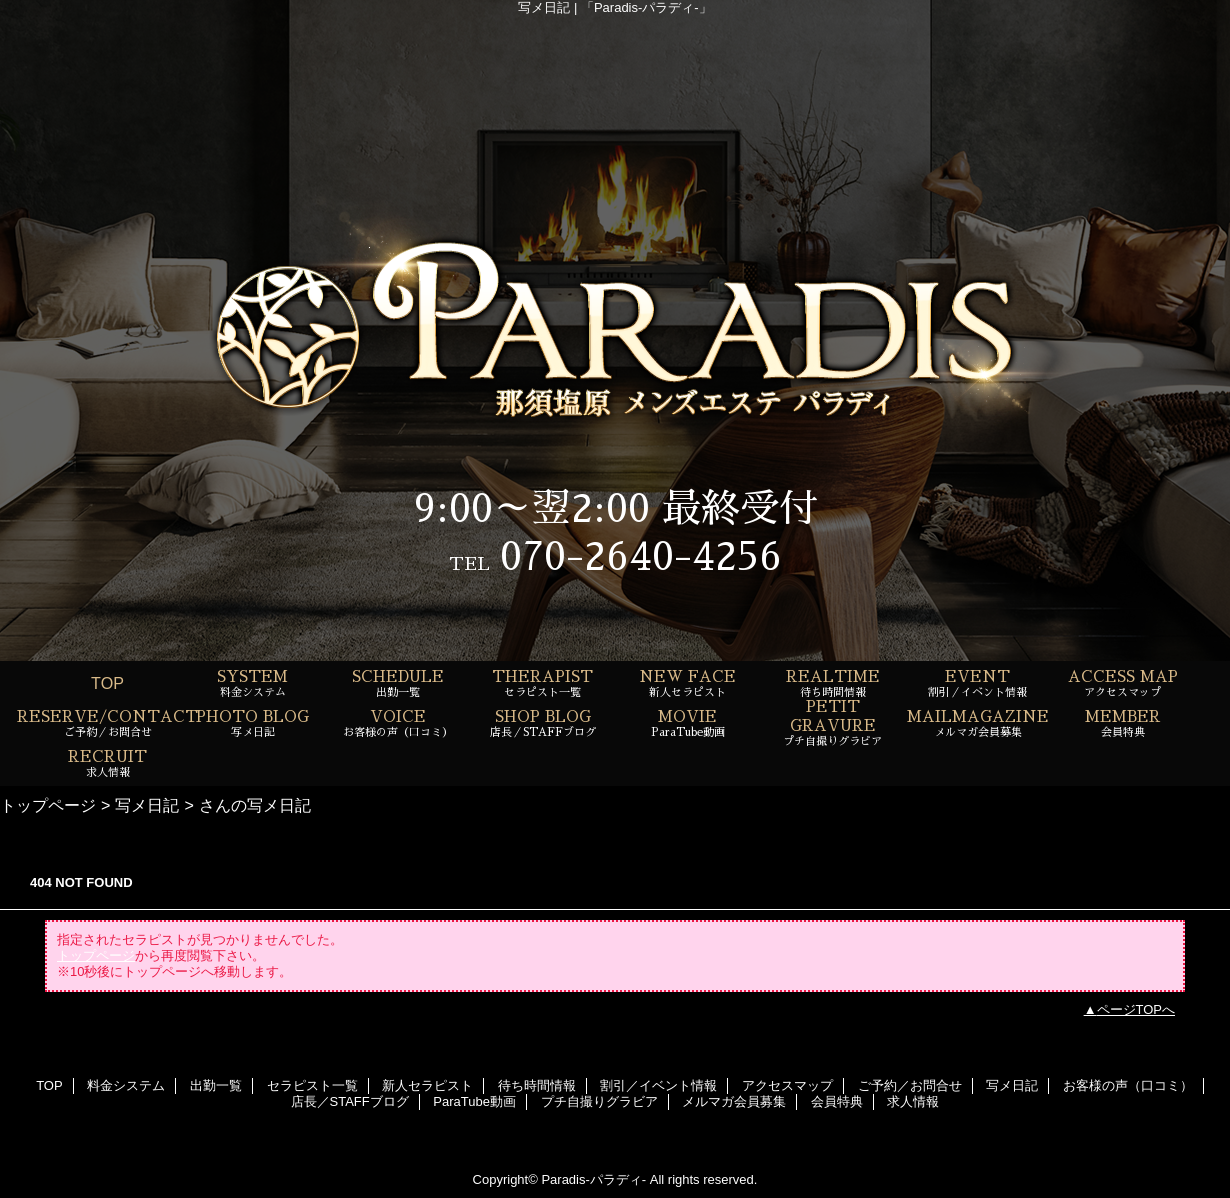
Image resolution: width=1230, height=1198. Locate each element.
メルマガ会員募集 (734, 1101)
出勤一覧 (216, 1085)
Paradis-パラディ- (593, 1179)
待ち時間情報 (537, 1085)
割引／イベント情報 (658, 1085)
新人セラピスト (427, 1085)
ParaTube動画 (474, 1101)
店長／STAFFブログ (350, 1101)
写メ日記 (147, 805)
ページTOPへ (1136, 1009)
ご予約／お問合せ (910, 1085)
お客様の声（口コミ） (1128, 1085)
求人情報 (913, 1101)
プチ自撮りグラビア (599, 1101)
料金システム (126, 1085)
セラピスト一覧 (312, 1085)
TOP (107, 683)
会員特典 (837, 1101)
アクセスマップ (787, 1085)
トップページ (48, 805)
